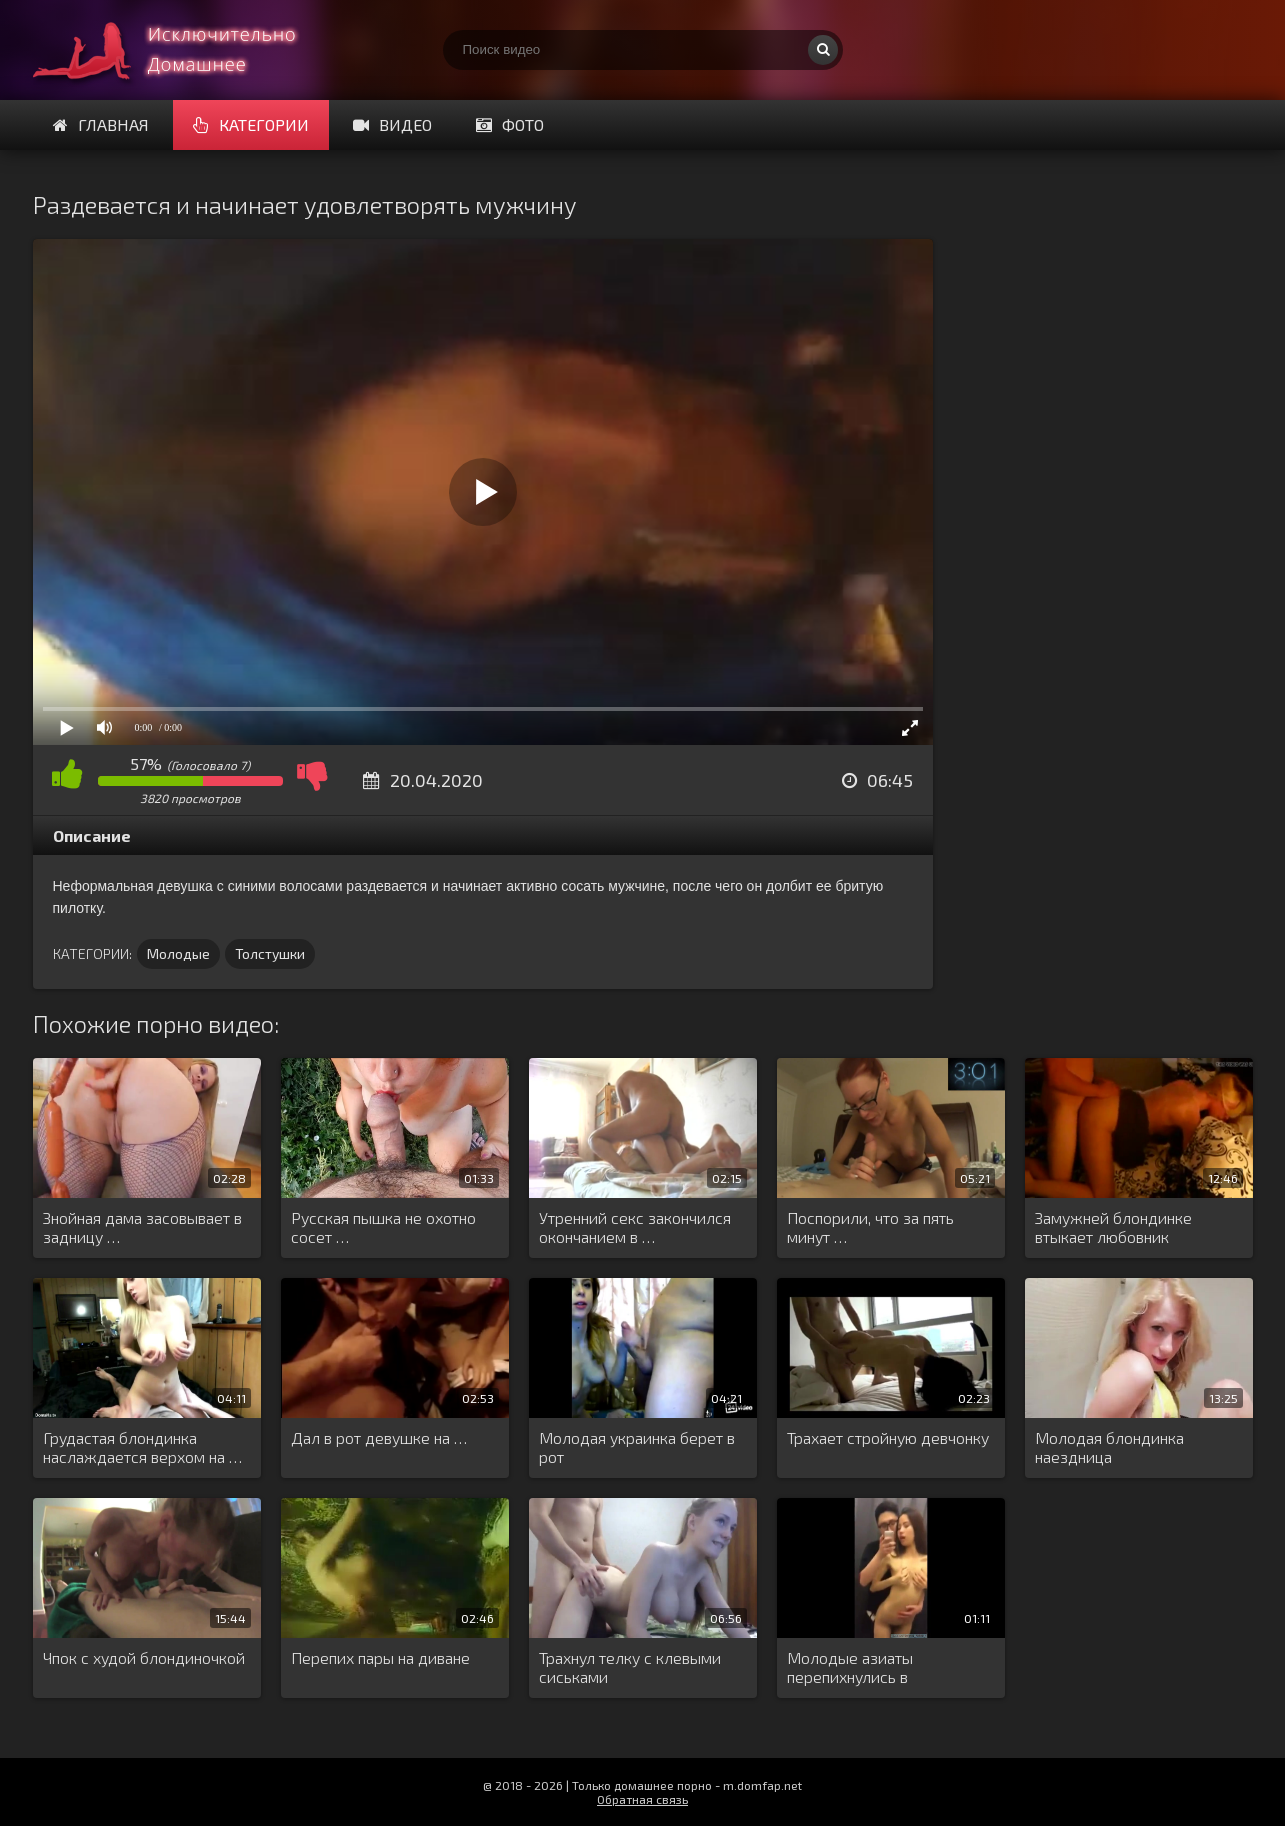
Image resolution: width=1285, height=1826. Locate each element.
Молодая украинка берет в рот (637, 1447)
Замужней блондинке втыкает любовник (1113, 1227)
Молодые (178, 953)
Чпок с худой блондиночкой (144, 1657)
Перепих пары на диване (380, 1657)
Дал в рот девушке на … (379, 1437)
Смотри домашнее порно (183, 50)
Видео (392, 124)
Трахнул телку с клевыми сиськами (630, 1667)
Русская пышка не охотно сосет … (383, 1227)
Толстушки (270, 953)
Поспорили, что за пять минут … (870, 1227)
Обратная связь (642, 1799)
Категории (251, 124)
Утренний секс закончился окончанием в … (635, 1227)
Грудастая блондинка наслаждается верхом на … (142, 1447)
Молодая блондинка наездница (1109, 1447)
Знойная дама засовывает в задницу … (142, 1227)
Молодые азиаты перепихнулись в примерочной (850, 1668)
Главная (101, 124)
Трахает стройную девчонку (888, 1437)
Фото (510, 124)
